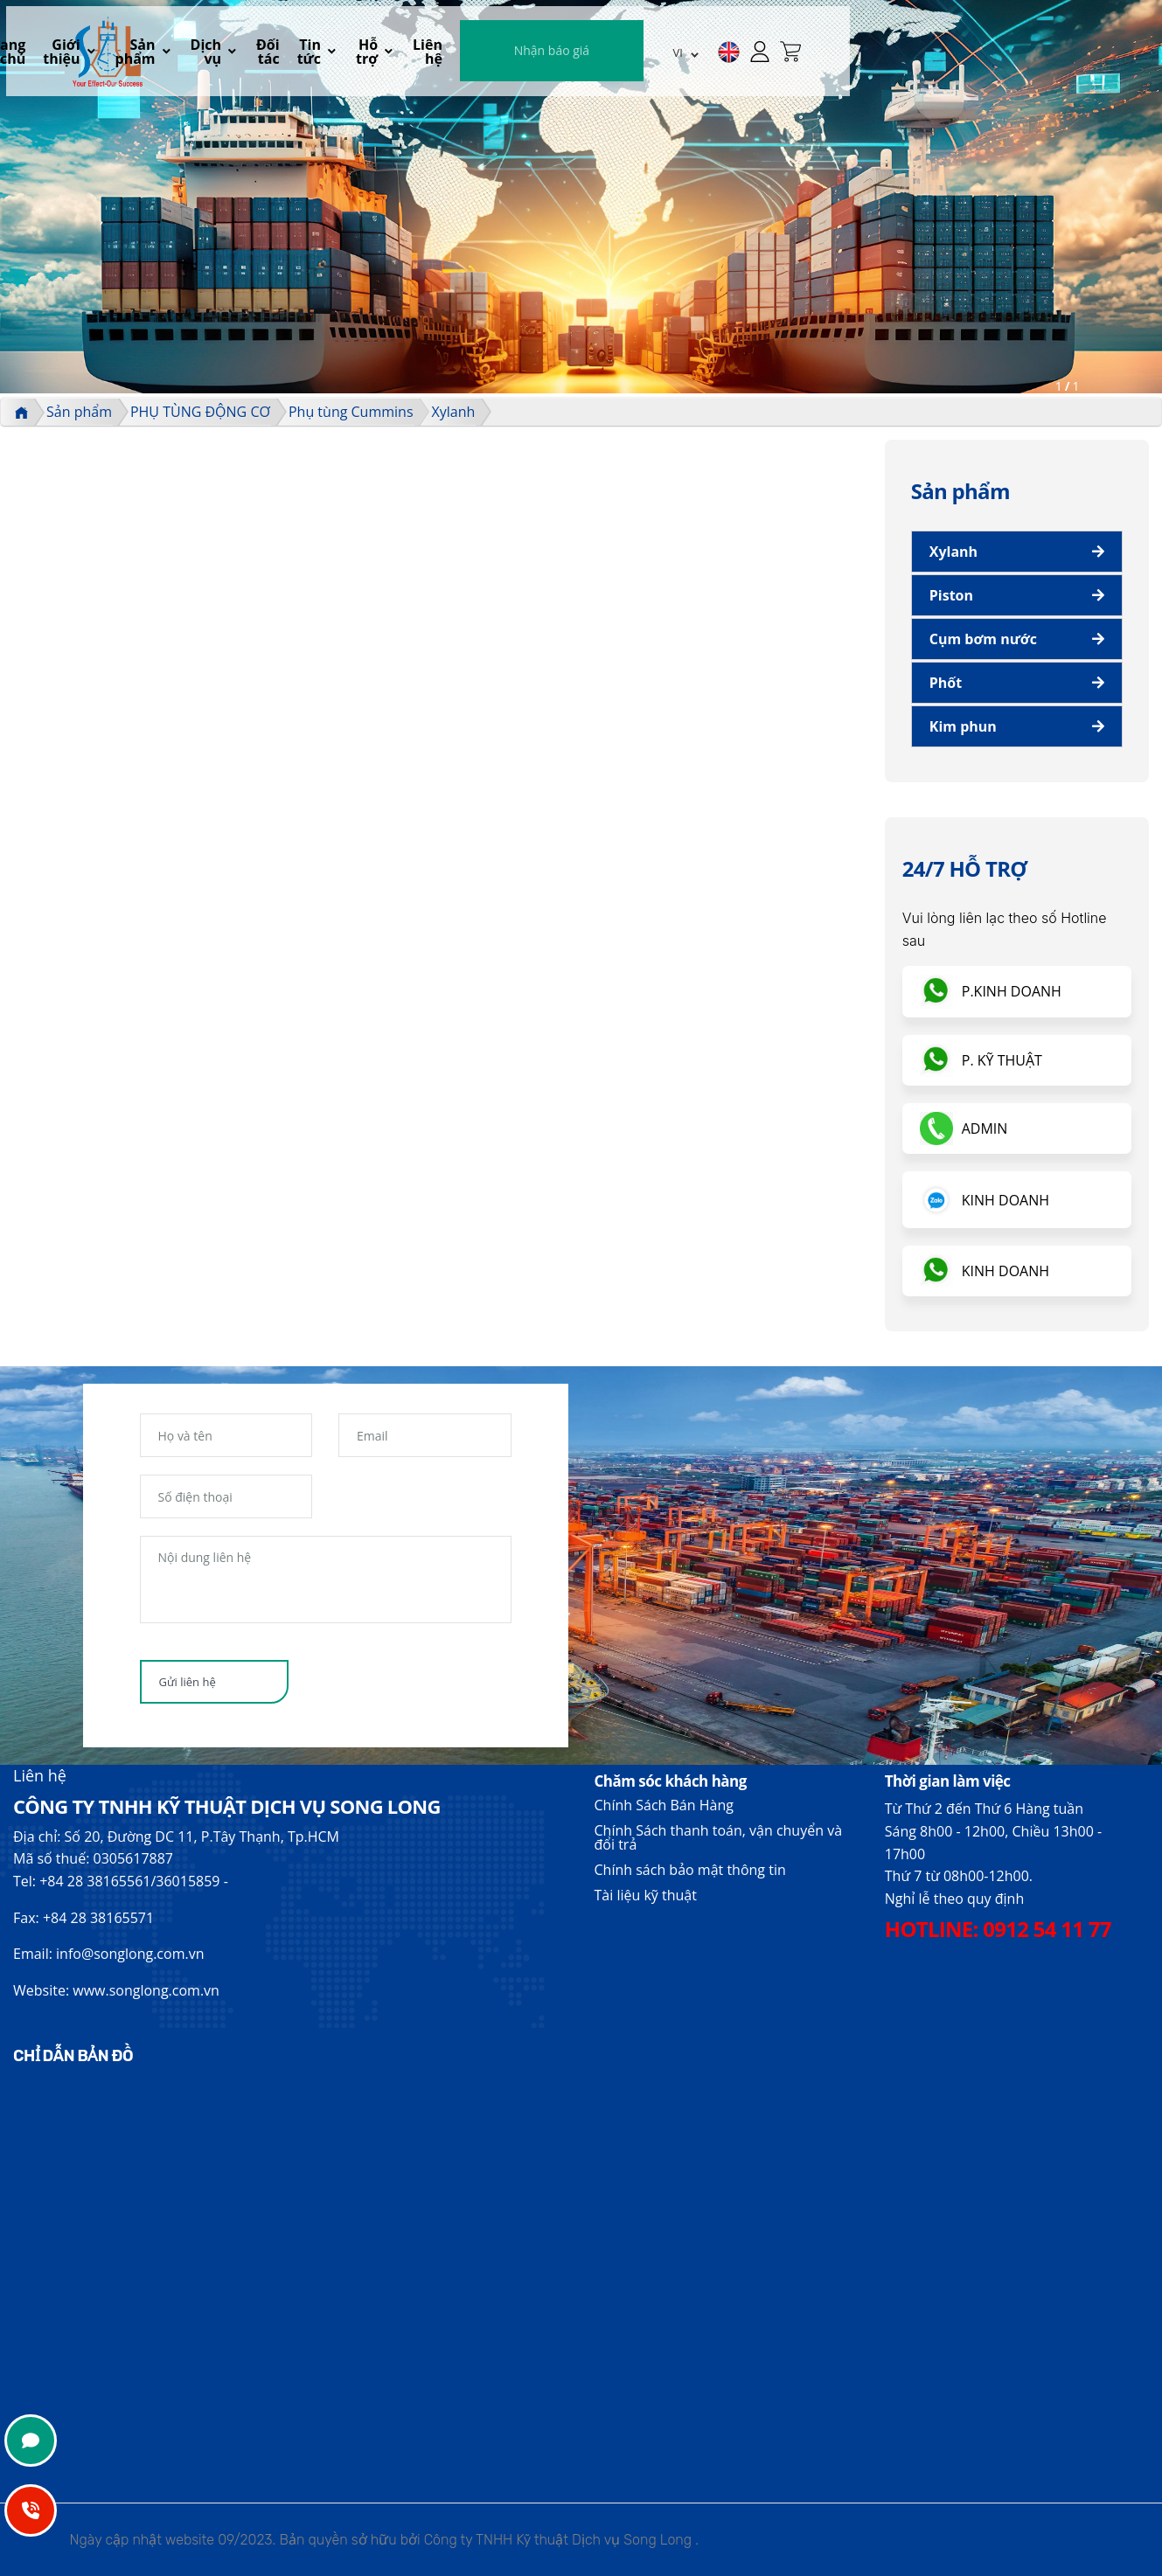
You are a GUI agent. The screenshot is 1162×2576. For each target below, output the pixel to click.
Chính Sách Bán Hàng (664, 1805)
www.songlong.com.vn (146, 1990)
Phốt (945, 682)
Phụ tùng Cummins (351, 411)
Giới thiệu (333, 57)
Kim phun (963, 726)
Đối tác (565, 57)
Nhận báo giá (872, 56)
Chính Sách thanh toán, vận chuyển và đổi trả (719, 1837)
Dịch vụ (490, 57)
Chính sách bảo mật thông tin (690, 1869)
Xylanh (454, 411)
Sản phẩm (415, 57)
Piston (951, 595)
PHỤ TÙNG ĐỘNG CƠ (200, 411)
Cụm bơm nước (983, 639)
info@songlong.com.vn (130, 1953)
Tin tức (614, 57)
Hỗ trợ (680, 57)
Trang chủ (266, 57)
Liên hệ (748, 57)
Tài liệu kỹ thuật (646, 1895)
